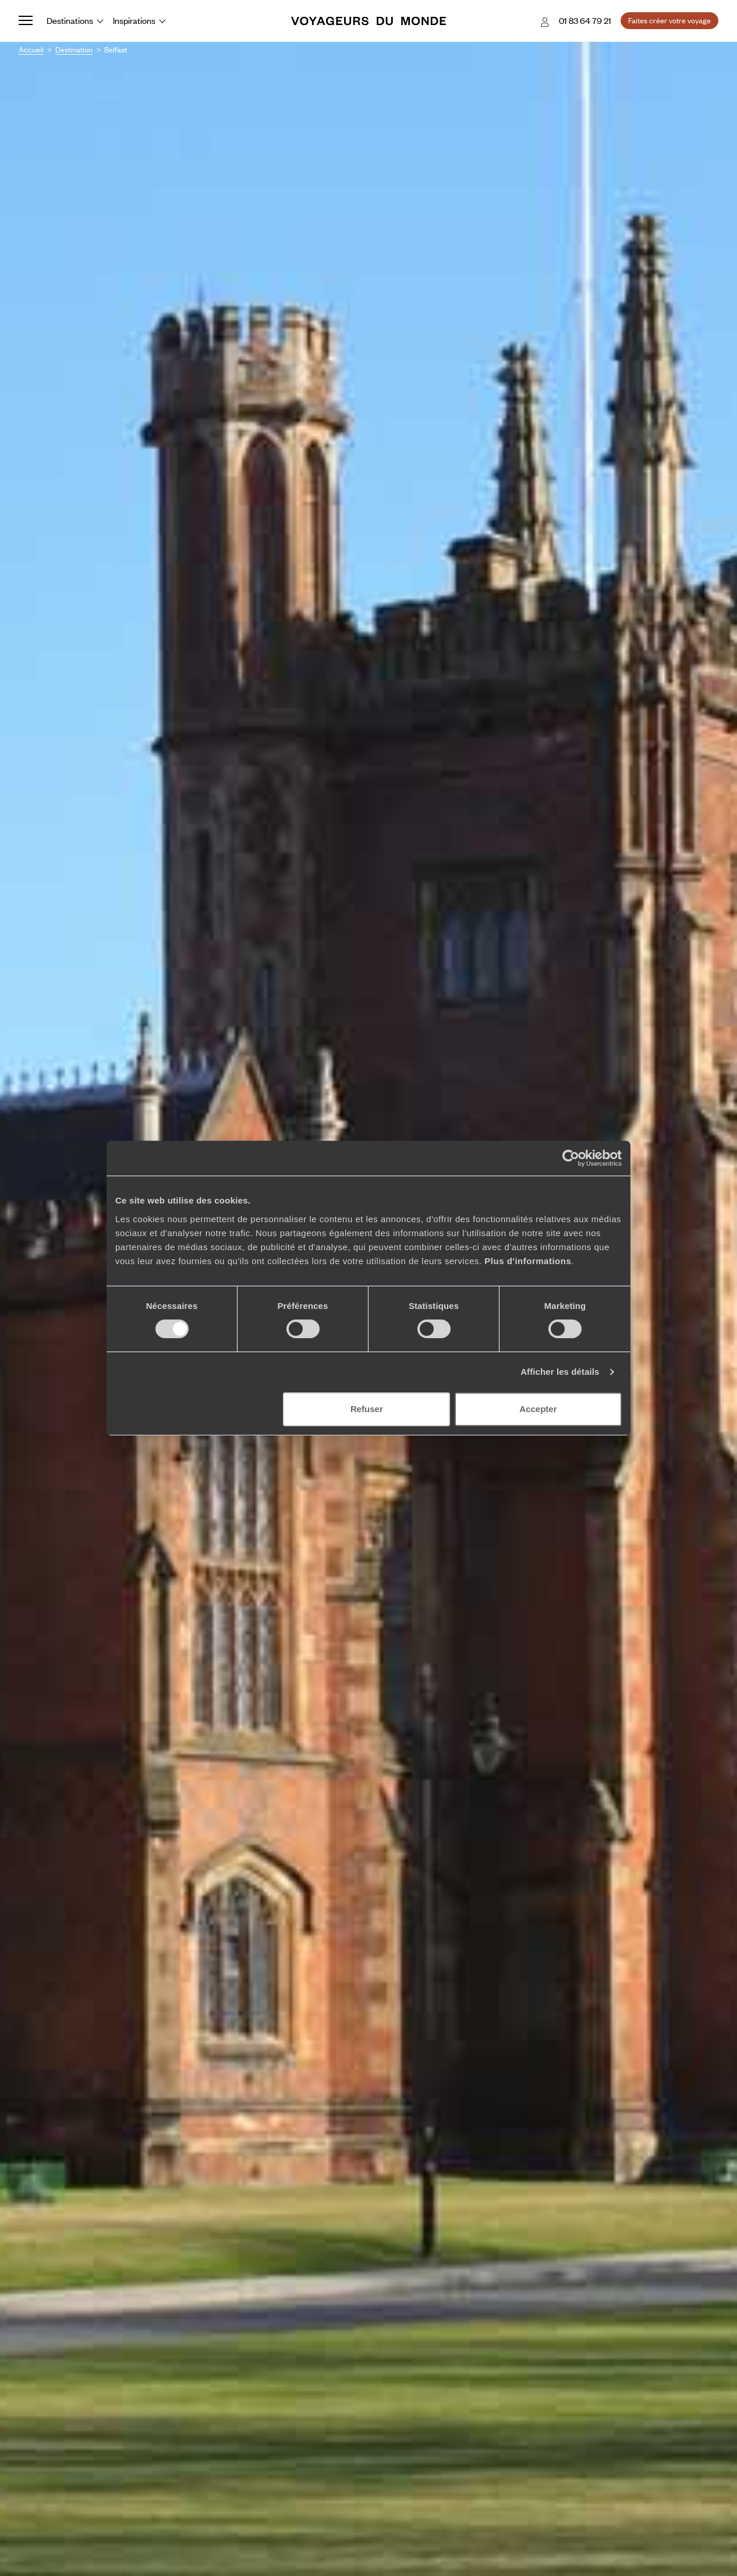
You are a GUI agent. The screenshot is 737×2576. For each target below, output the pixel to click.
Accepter (538, 1409)
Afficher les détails (559, 1372)
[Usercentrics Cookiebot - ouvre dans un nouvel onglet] (571, 1158)
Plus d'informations (527, 1261)
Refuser (366, 1409)
